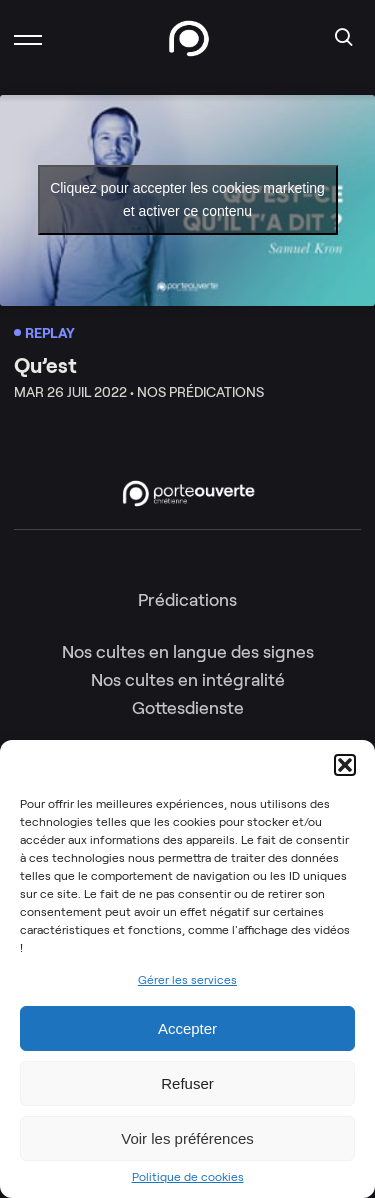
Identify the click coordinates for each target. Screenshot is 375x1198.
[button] (345, 765)
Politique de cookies (188, 1177)
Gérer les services (187, 979)
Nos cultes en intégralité (188, 680)
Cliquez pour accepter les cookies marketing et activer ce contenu (187, 199)
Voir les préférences (187, 1138)
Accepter (187, 1028)
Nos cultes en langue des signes (188, 652)
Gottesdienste (188, 708)
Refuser (187, 1083)
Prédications (187, 600)
